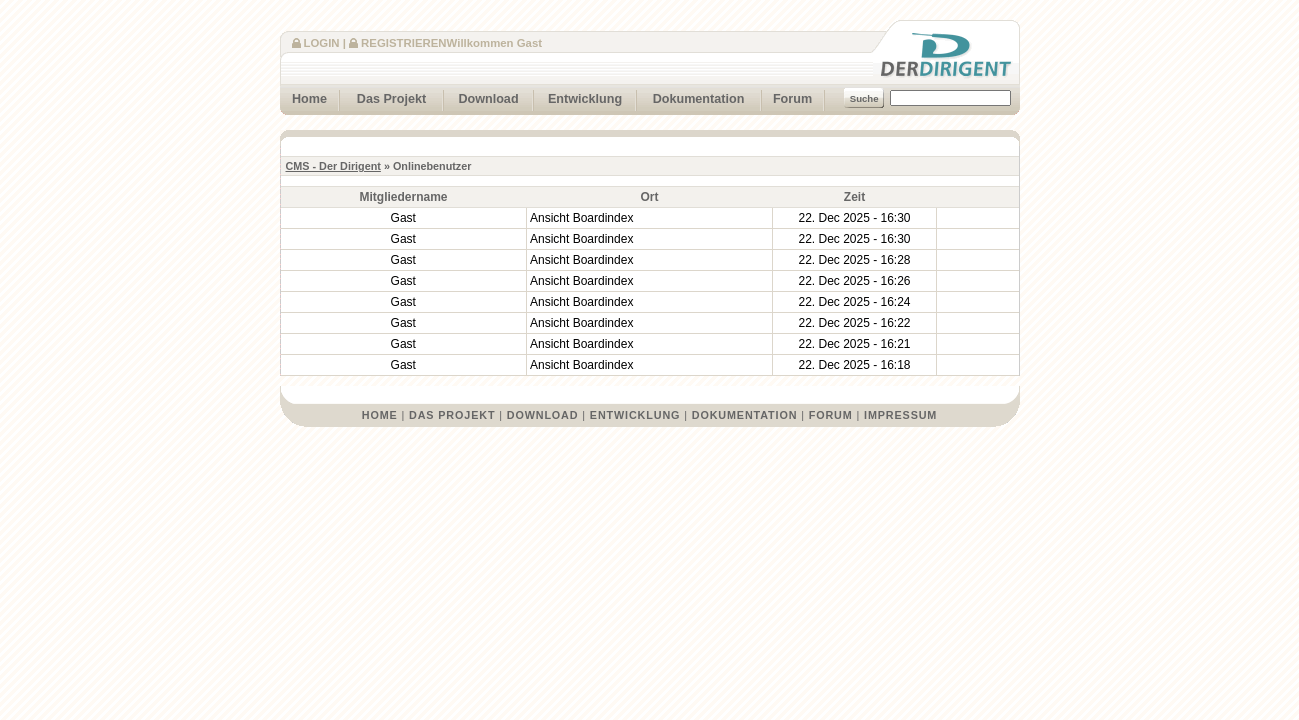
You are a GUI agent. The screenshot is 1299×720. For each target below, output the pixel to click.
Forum (787, 96)
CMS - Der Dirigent (333, 166)
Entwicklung (578, 96)
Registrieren (403, 43)
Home (304, 96)
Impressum (900, 415)
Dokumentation (691, 96)
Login (322, 43)
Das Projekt (383, 96)
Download (481, 96)
